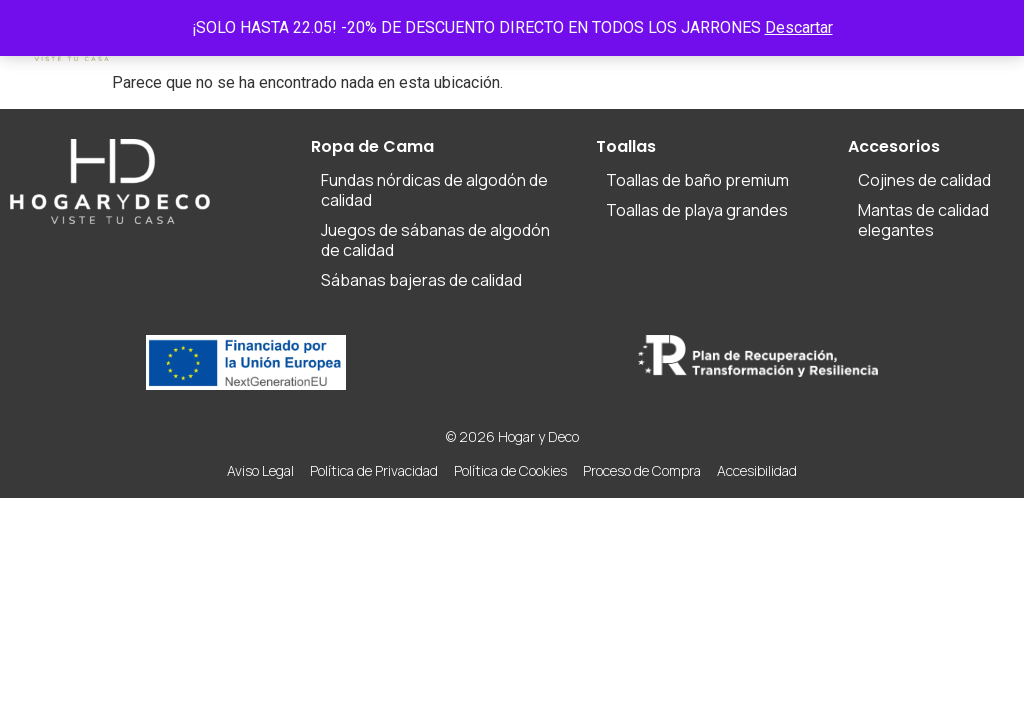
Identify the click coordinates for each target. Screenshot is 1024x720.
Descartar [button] (799, 27)
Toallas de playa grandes (697, 210)
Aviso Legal (260, 471)
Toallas (626, 146)
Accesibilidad (757, 471)
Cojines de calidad (924, 180)
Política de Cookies (510, 471)
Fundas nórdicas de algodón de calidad (434, 190)
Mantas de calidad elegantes (923, 220)
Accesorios (894, 146)
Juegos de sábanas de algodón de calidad (435, 240)
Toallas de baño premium (697, 180)
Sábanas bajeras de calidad (421, 280)
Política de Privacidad (374, 471)
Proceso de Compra (642, 471)
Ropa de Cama (372, 146)
